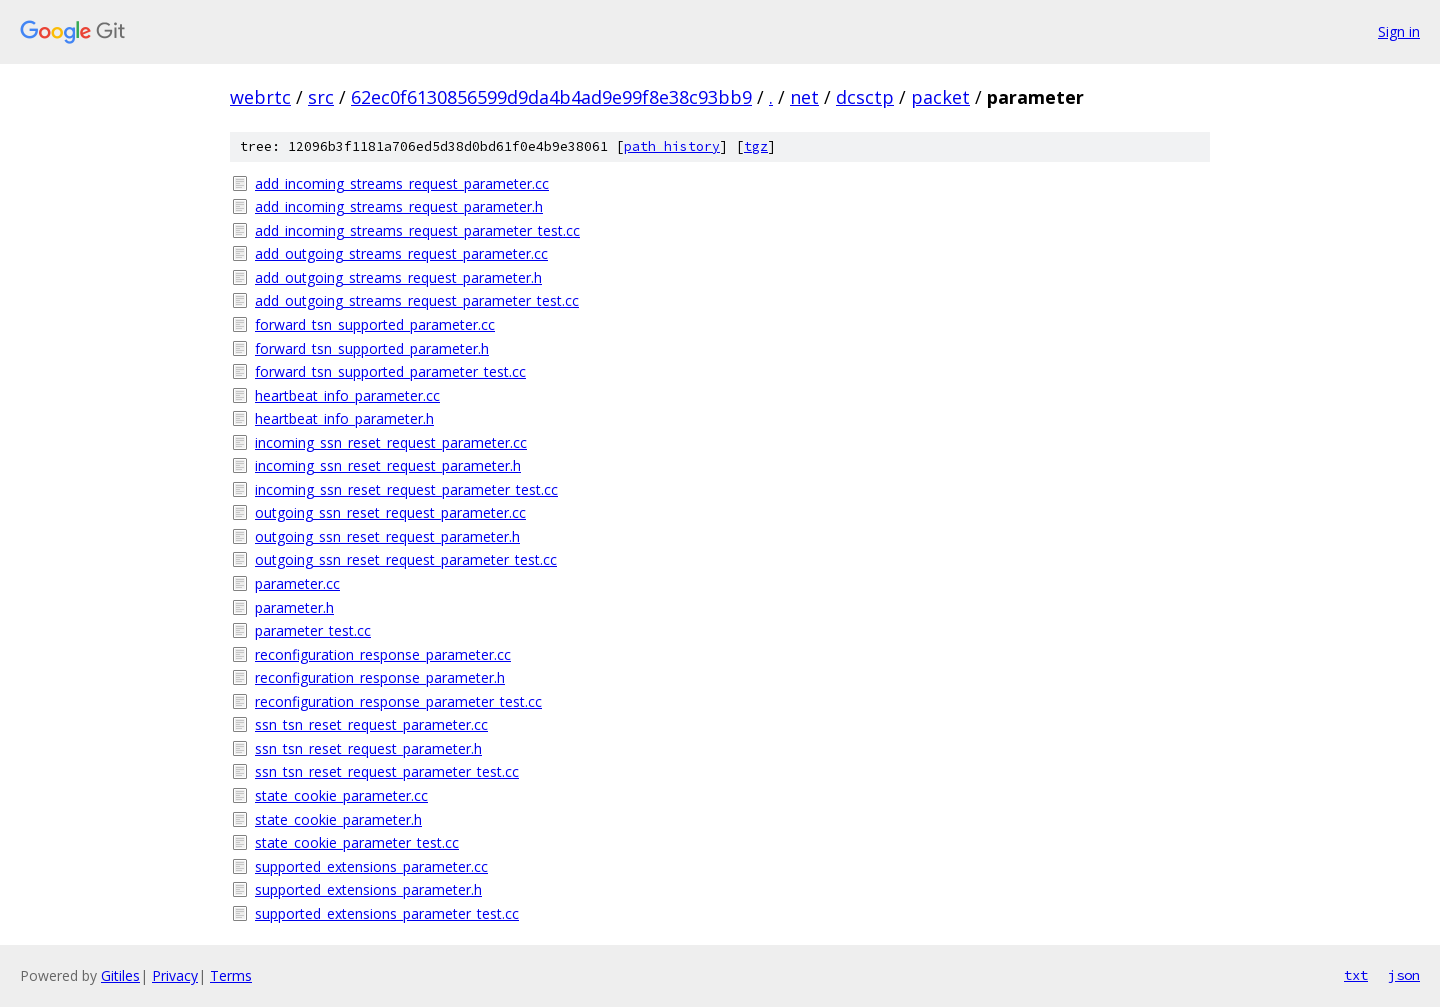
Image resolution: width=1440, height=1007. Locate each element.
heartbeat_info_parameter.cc (347, 395)
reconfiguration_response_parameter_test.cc (398, 701)
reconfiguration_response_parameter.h (380, 677)
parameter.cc (297, 583)
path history (672, 146)
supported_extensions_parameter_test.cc (387, 913)
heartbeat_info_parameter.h (344, 418)
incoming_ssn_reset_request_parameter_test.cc (406, 489)
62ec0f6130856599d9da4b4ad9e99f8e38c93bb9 (551, 97)
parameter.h (294, 607)
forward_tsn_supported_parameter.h (372, 348)
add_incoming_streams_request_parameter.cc (402, 183)
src (321, 97)
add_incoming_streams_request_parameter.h (399, 206)
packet (940, 97)
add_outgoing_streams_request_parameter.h (398, 277)
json (1404, 975)
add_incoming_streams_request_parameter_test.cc (417, 230)
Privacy (175, 975)
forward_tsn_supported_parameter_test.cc (390, 371)
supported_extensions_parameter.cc (371, 866)
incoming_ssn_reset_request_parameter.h (388, 465)
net (804, 97)
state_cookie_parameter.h (338, 819)
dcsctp (865, 97)
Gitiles (120, 975)
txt (1356, 975)
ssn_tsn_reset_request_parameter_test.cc (387, 771)
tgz (756, 146)
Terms (231, 975)
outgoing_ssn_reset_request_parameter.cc (390, 512)
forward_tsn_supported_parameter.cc (375, 324)
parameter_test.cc (313, 630)
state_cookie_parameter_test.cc (357, 842)
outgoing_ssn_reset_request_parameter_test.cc (406, 559)
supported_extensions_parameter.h (368, 889)
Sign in (1399, 31)
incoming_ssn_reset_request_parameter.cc (391, 442)
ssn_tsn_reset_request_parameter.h (368, 748)
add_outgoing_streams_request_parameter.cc (401, 253)
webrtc (260, 97)
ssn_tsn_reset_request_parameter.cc (371, 724)
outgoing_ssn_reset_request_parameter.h (387, 536)
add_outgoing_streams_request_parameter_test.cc (417, 300)
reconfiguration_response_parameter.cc (383, 654)
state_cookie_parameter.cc (341, 795)
